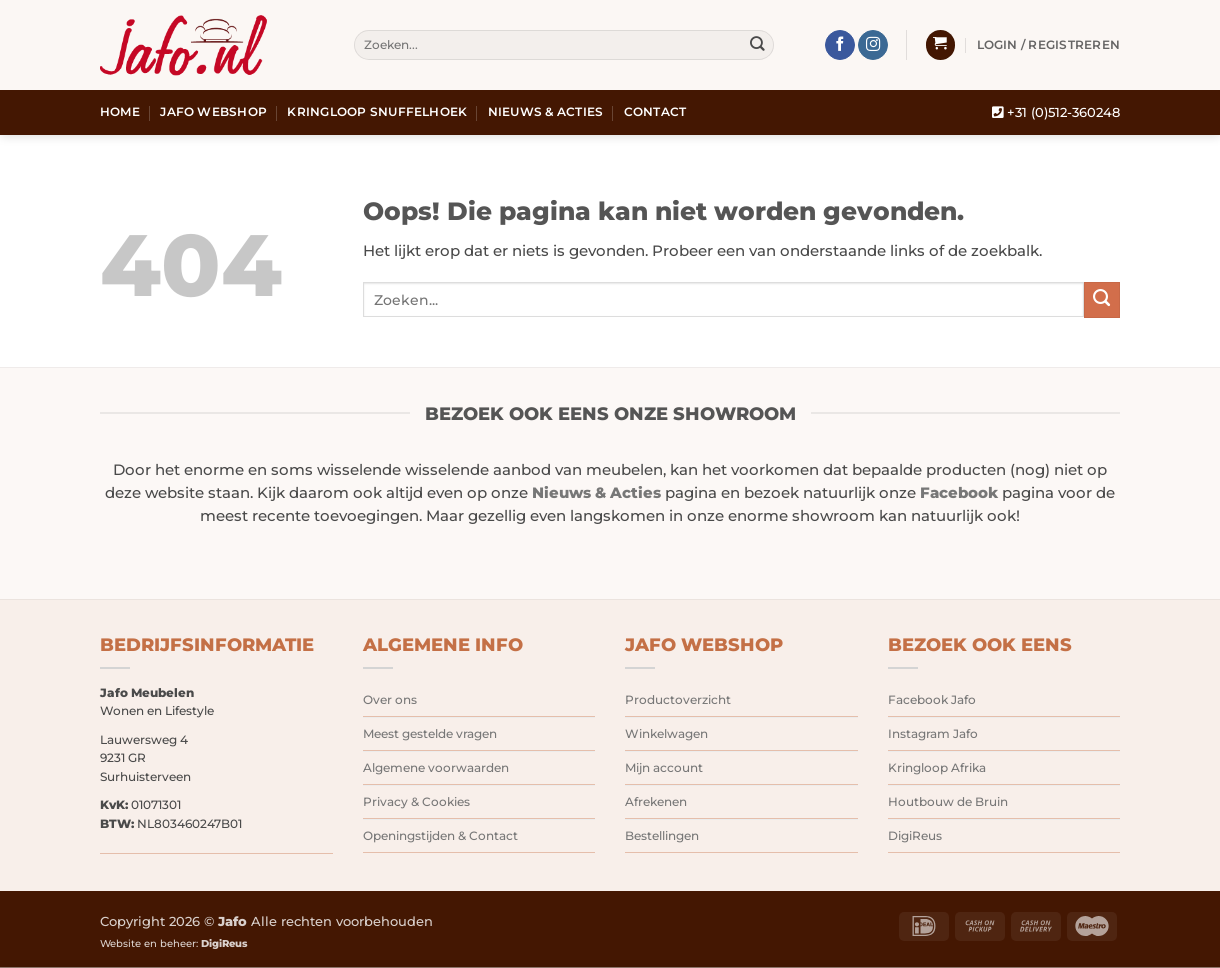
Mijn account (664, 767)
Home (120, 112)
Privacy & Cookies (416, 801)
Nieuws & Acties (546, 112)
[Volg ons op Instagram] (873, 45)
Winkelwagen (666, 733)
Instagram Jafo (933, 733)
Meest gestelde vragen (430, 733)
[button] (940, 45)
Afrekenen (656, 801)
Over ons (390, 699)
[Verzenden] (757, 45)
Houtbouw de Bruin (948, 801)
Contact (655, 112)
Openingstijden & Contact (440, 835)
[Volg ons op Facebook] (840, 45)
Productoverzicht (678, 699)
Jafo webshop (213, 112)
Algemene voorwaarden (436, 767)
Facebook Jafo (932, 699)
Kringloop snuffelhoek (377, 112)
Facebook (959, 493)
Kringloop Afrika (937, 767)
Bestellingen (662, 835)
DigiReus (915, 835)
